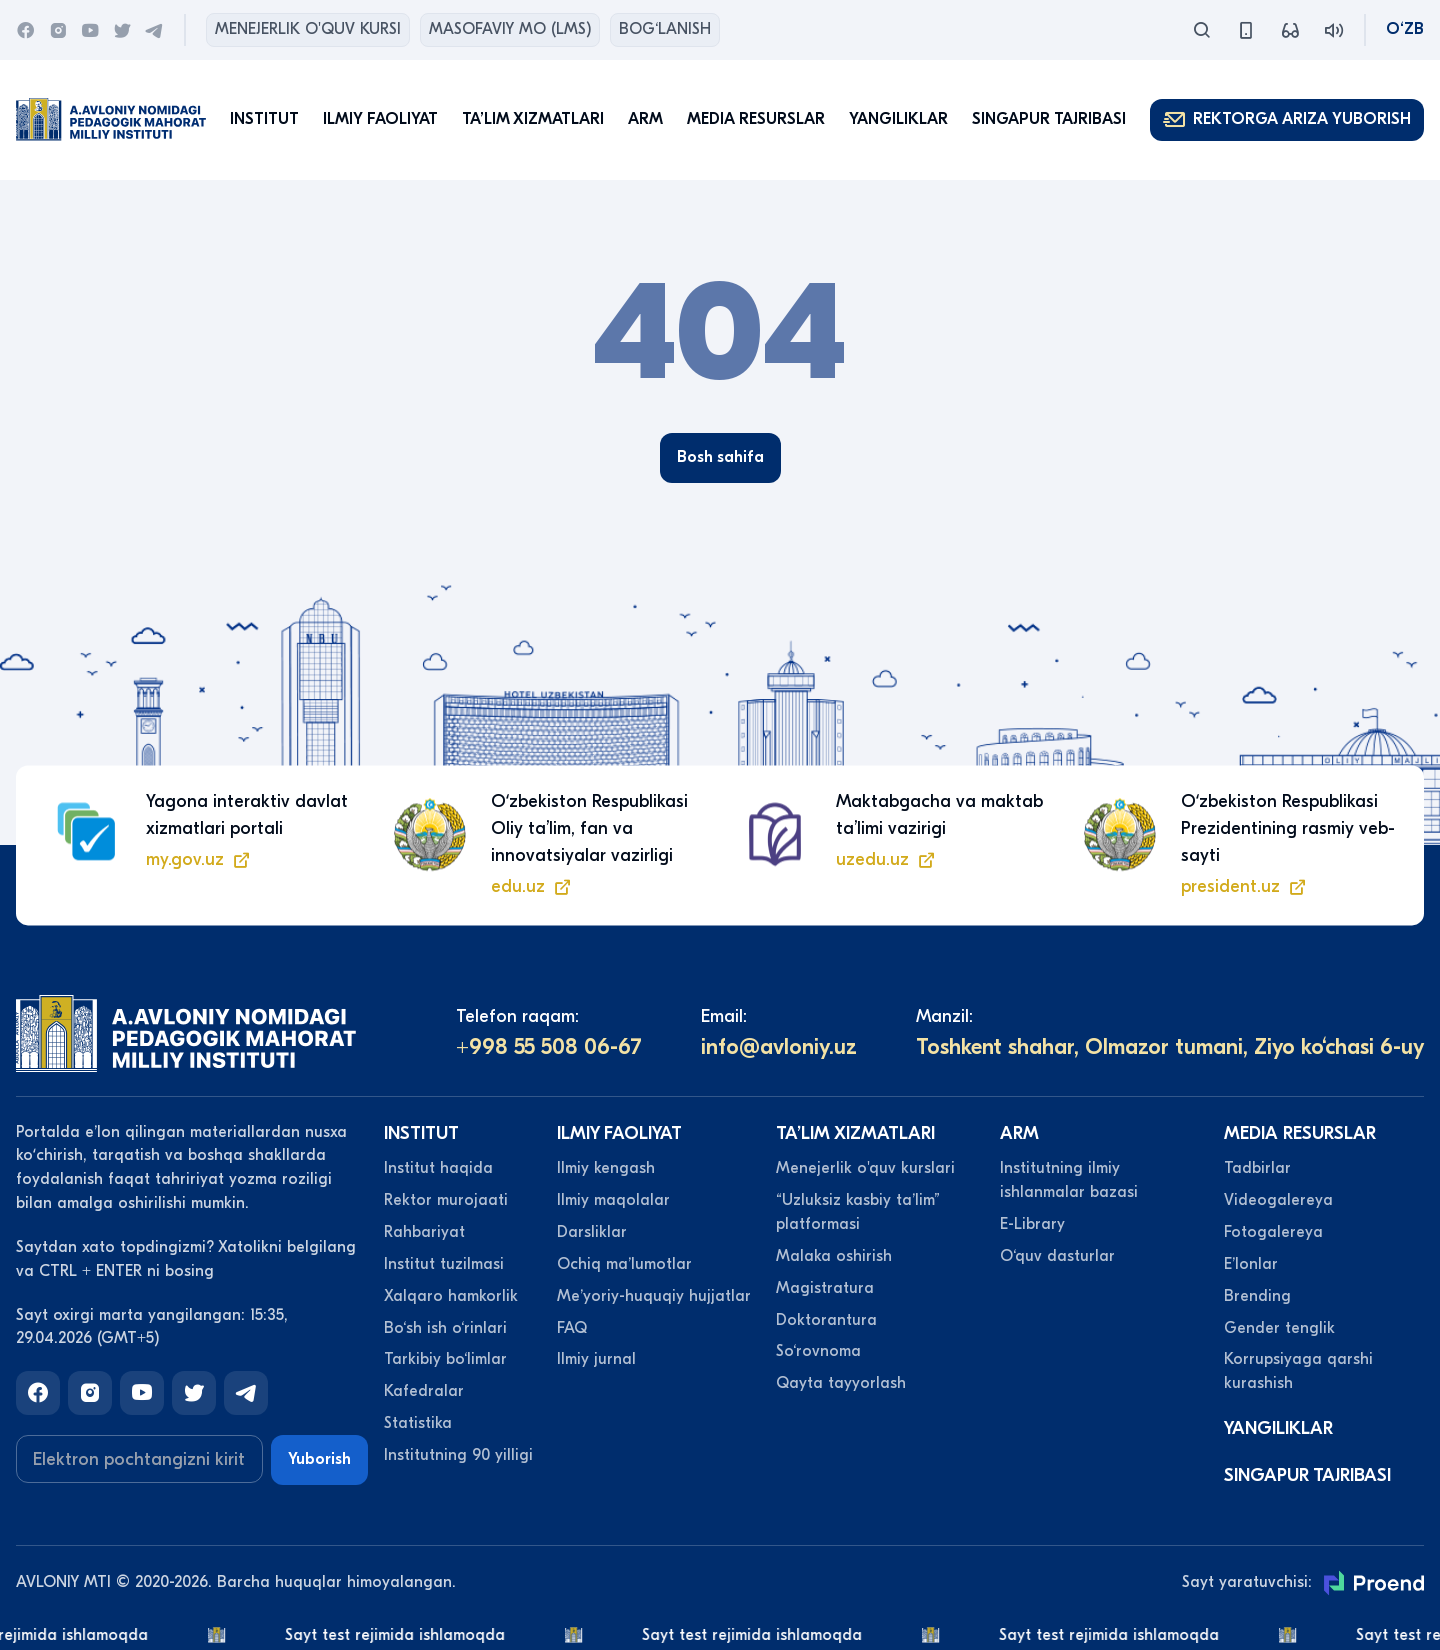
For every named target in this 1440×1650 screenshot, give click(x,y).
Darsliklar (592, 1232)
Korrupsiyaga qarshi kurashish (1298, 1371)
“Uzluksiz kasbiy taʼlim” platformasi (858, 1212)
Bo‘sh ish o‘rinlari (445, 1328)
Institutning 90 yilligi (458, 1455)
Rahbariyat (424, 1232)
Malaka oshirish (834, 1256)
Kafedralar (424, 1391)
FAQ (572, 1328)
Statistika (418, 1423)
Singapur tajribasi (1049, 119)
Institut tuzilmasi (444, 1264)
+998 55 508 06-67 (549, 1047)
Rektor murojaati (446, 1200)
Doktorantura (826, 1320)
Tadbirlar (1257, 1168)
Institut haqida (438, 1168)
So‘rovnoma (818, 1351)
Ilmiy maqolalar (613, 1200)
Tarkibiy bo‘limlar (445, 1359)
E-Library (1032, 1224)
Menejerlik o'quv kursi (308, 29)
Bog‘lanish (665, 29)
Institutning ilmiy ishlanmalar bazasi (1069, 1180)
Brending (1257, 1296)
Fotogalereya (1273, 1232)
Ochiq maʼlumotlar (624, 1264)
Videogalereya (1278, 1200)
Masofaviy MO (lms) (510, 29)
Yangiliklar (898, 119)
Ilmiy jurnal (596, 1359)
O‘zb (1405, 29)
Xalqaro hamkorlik (451, 1296)
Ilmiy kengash (606, 1168)
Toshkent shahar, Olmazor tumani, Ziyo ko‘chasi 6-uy (1170, 1047)
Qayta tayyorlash (841, 1383)
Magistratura (825, 1288)
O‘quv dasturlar (1057, 1256)
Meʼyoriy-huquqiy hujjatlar (654, 1296)
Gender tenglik (1279, 1328)
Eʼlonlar (1251, 1264)
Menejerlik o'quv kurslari (865, 1168)
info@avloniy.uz (779, 1047)
